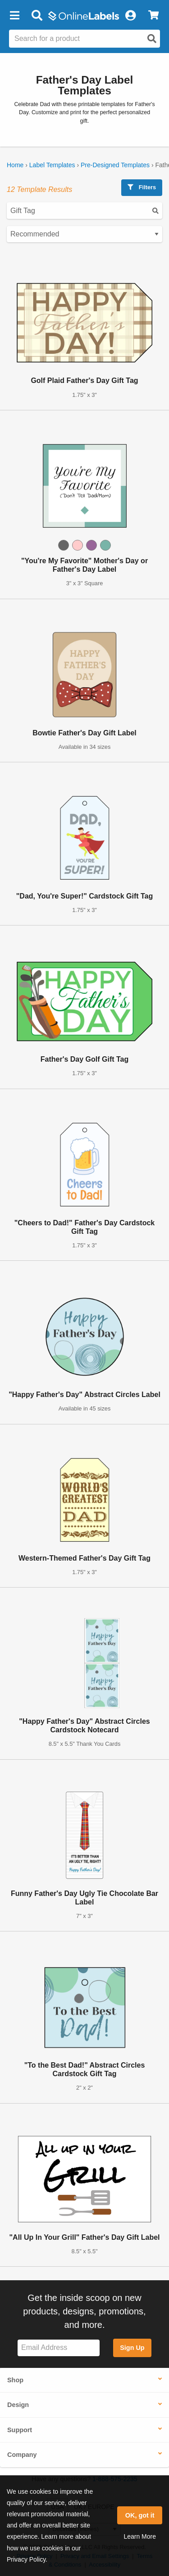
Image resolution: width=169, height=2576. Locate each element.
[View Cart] (153, 16)
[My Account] (130, 15)
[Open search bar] (36, 15)
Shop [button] (15, 2380)
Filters (142, 187)
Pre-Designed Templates (115, 165)
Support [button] (19, 2430)
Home (15, 165)
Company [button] (22, 2454)
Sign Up (132, 2347)
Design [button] (18, 2404)
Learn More (139, 2536)
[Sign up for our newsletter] (59, 2348)
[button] (14, 15)
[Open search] (152, 39)
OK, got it (140, 2515)
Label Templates (52, 165)
